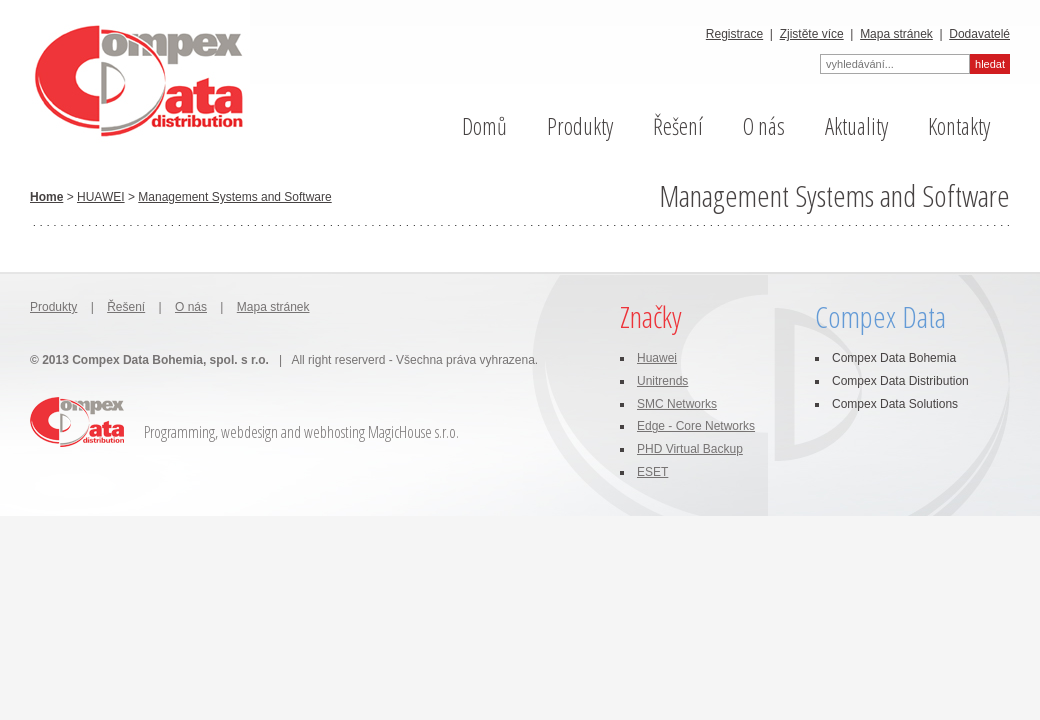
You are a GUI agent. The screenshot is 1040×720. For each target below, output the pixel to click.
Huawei (657, 358)
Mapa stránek (896, 34)
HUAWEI (101, 197)
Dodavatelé (979, 34)
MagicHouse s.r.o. (413, 432)
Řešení (678, 126)
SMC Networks (677, 404)
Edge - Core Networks (696, 426)
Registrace (734, 34)
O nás (764, 126)
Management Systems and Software (234, 197)
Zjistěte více (812, 34)
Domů (484, 126)
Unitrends (662, 381)
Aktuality (856, 126)
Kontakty (959, 126)
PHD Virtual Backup (690, 449)
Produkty (580, 126)
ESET (652, 472)
